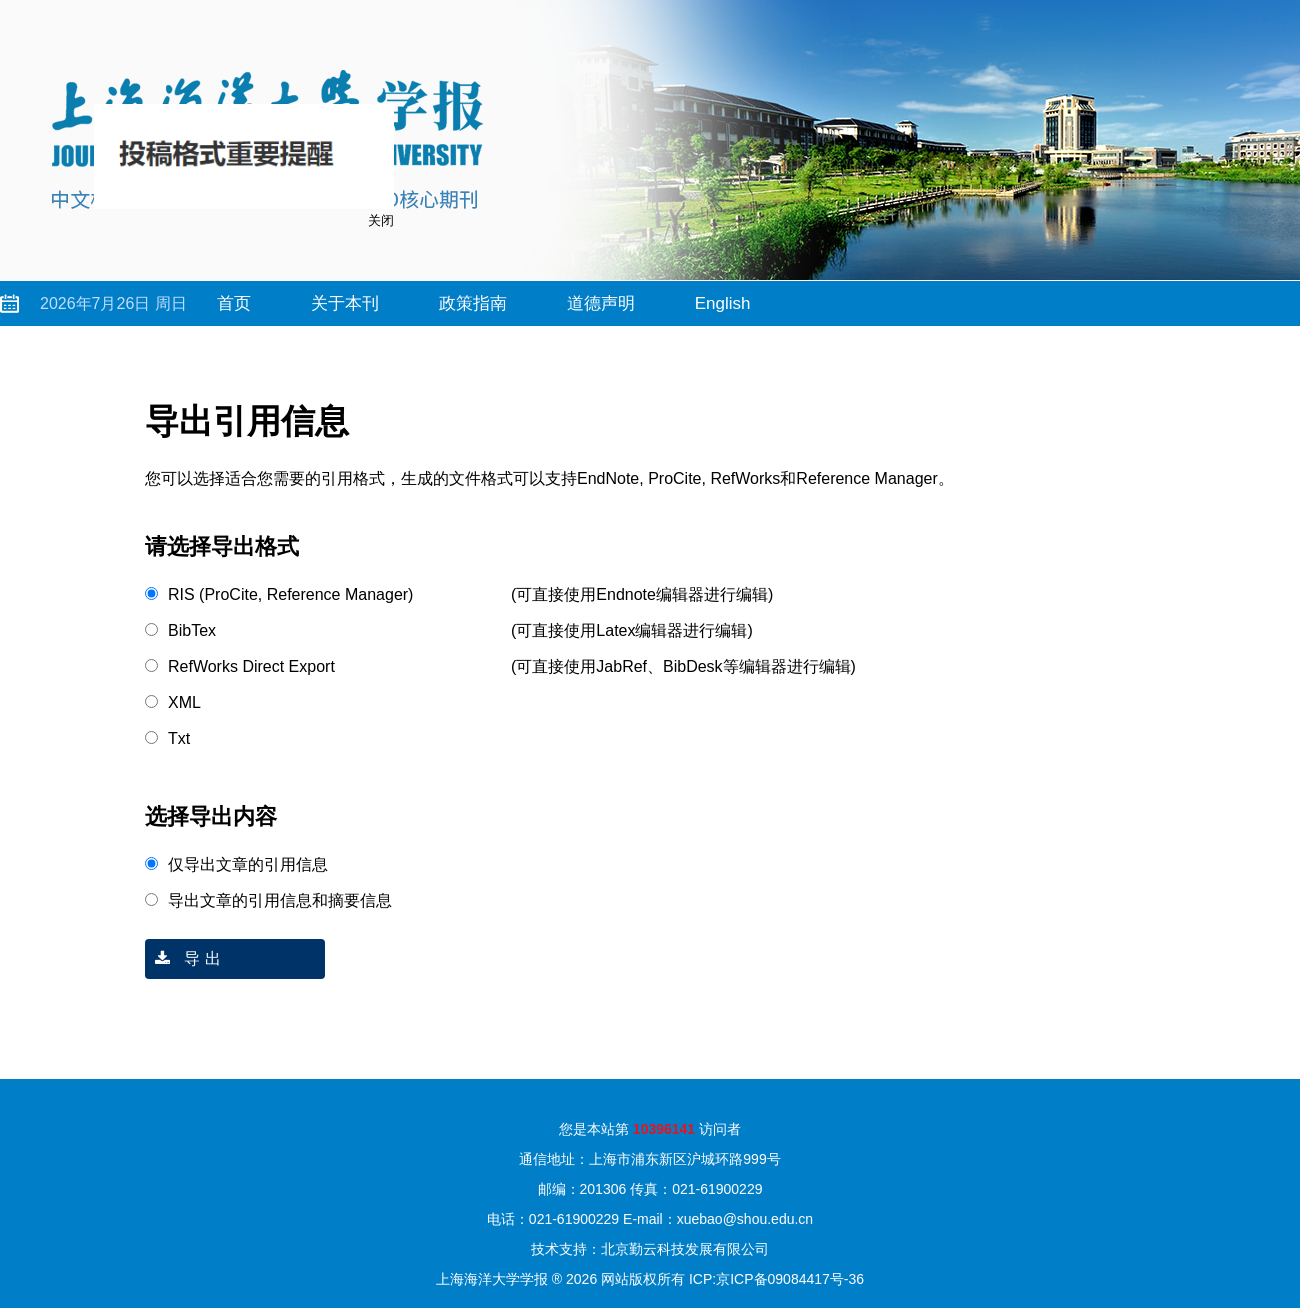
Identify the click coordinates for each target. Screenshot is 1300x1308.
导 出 (183, 958)
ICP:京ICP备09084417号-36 (776, 1279)
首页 (234, 303)
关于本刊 (345, 303)
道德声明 (601, 303)
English (723, 303)
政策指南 (473, 303)
